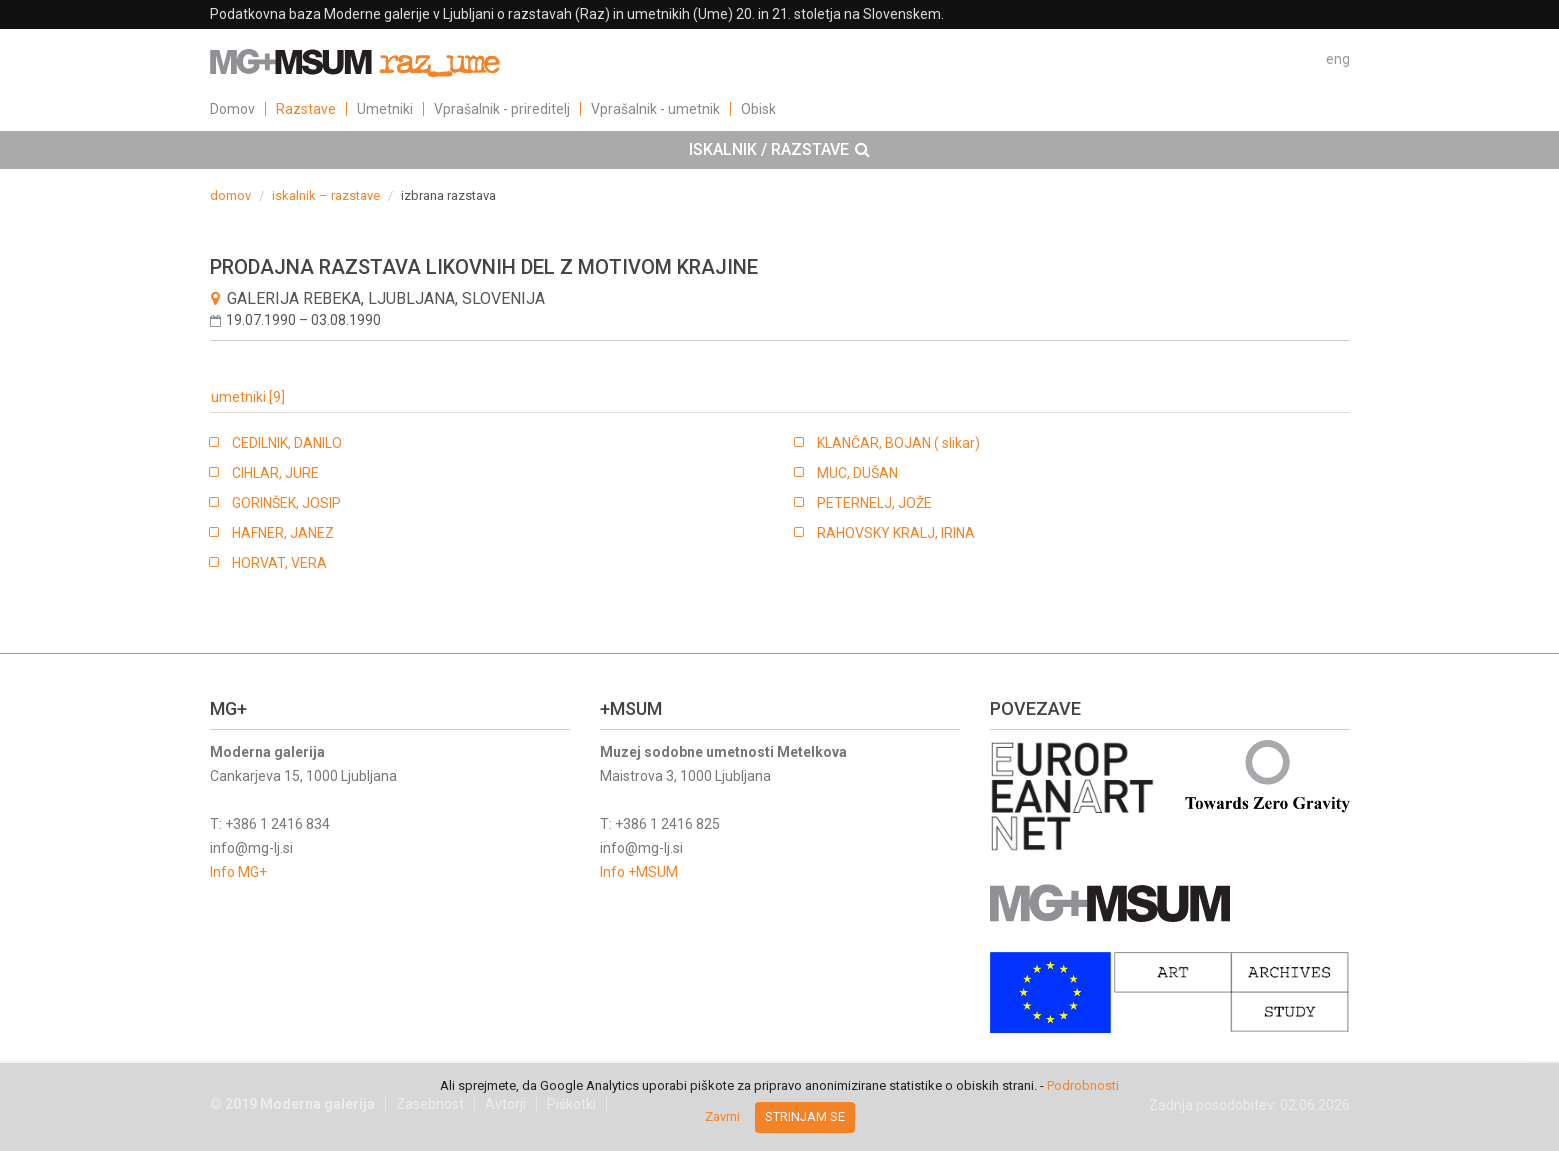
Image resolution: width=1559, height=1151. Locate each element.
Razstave (306, 109)
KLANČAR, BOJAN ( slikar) (898, 443)
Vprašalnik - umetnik (655, 109)
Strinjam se (805, 1116)
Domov (232, 109)
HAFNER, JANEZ (283, 533)
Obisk (758, 109)
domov (230, 195)
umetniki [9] (248, 397)
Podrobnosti (1083, 1085)
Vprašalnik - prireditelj (502, 109)
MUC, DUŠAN (857, 473)
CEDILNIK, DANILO (287, 443)
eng (1338, 59)
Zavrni (722, 1116)
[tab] (779, 150)
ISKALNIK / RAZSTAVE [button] (779, 150)
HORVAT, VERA (279, 563)
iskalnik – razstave (326, 195)
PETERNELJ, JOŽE (874, 503)
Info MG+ (238, 872)
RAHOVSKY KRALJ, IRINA (896, 533)
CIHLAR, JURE (275, 473)
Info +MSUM (639, 872)
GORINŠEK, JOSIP (286, 503)
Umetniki (385, 109)
